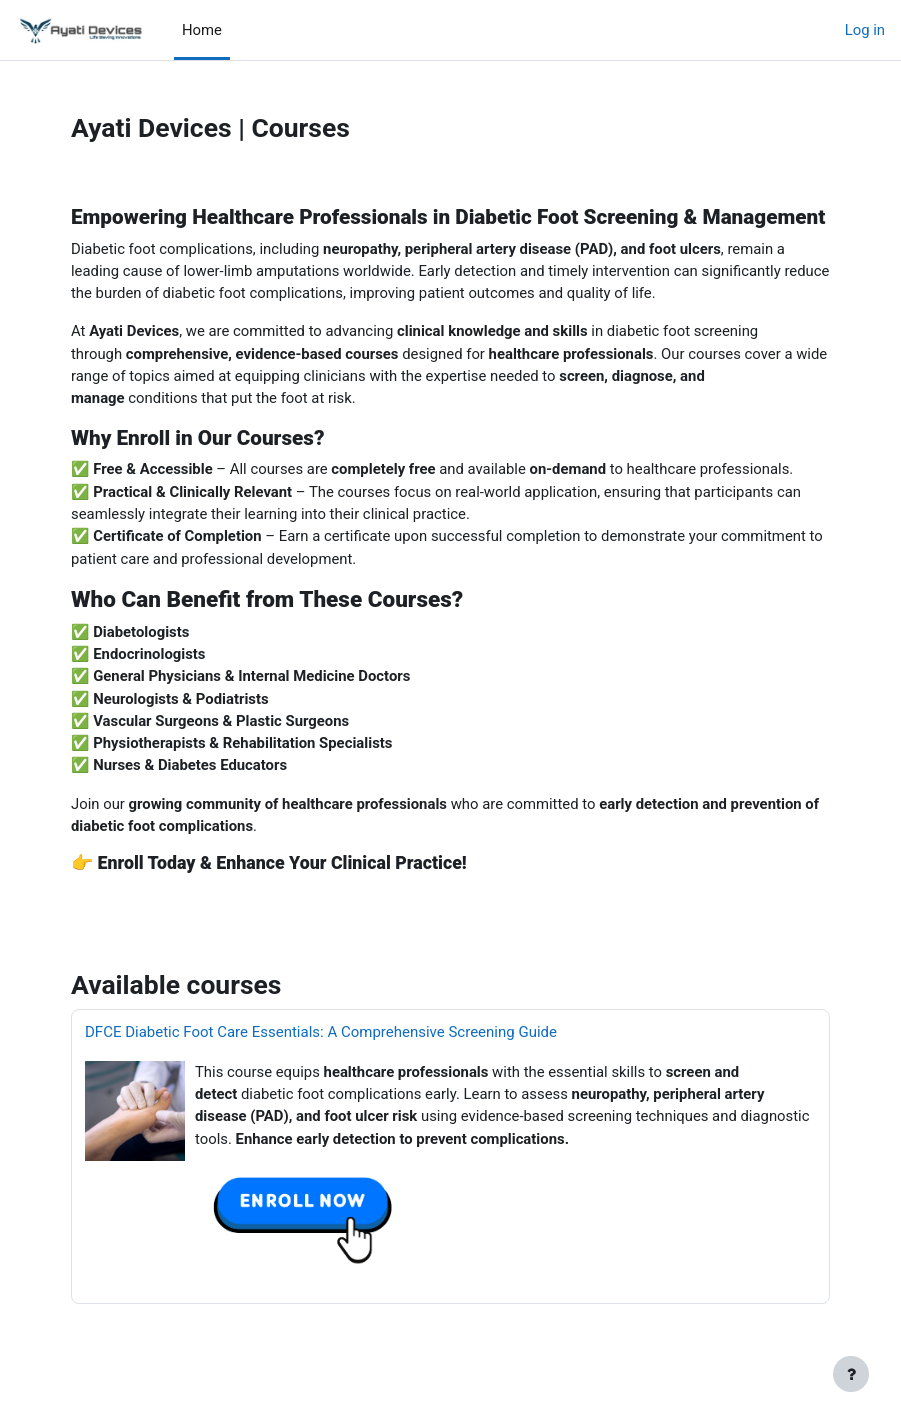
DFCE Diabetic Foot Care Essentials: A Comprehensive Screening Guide (321, 1032)
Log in (865, 30)
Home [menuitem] (202, 30)
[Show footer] (851, 1374)
